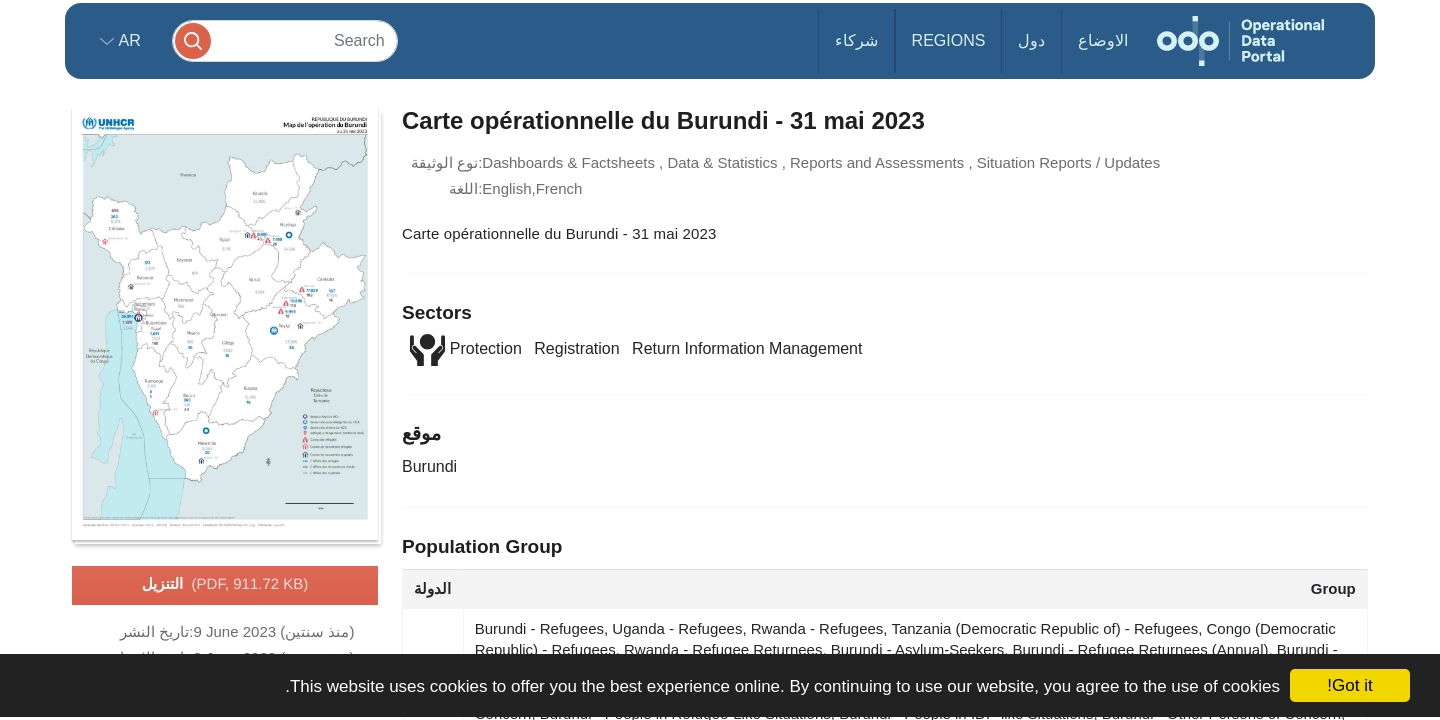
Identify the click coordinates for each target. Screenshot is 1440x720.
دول (1031, 40)
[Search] (285, 40)
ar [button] (127, 40)
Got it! (1349, 685)
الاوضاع (1103, 40)
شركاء (856, 40)
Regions (949, 40)
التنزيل (225, 585)
